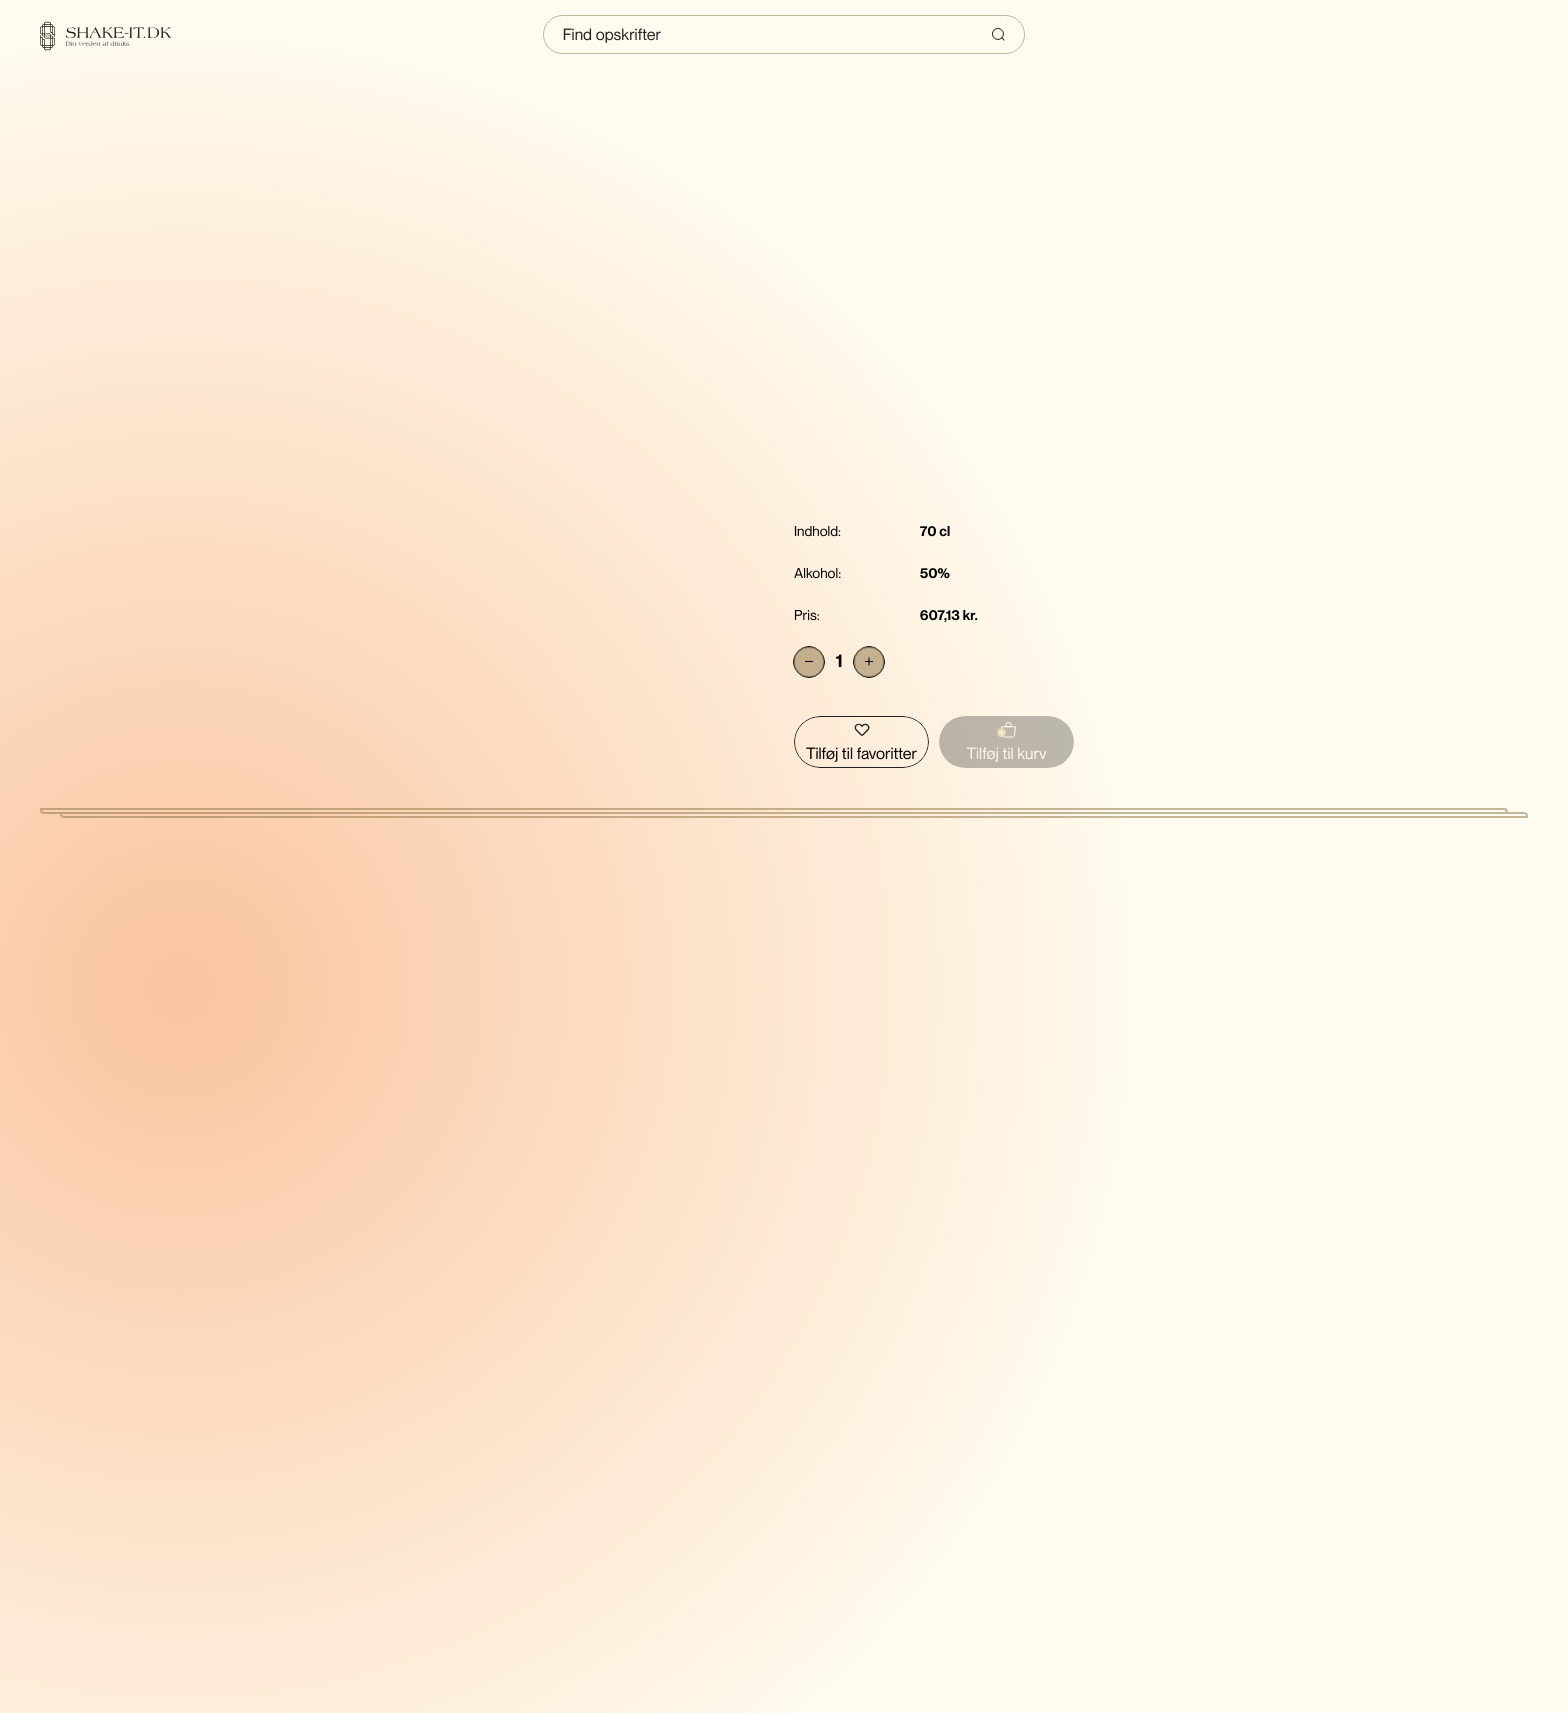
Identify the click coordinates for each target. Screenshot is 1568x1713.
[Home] (118, 36)
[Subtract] (809, 661)
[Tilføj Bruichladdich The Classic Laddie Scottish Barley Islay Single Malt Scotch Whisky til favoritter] (861, 742)
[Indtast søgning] (784, 34)
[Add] (869, 661)
